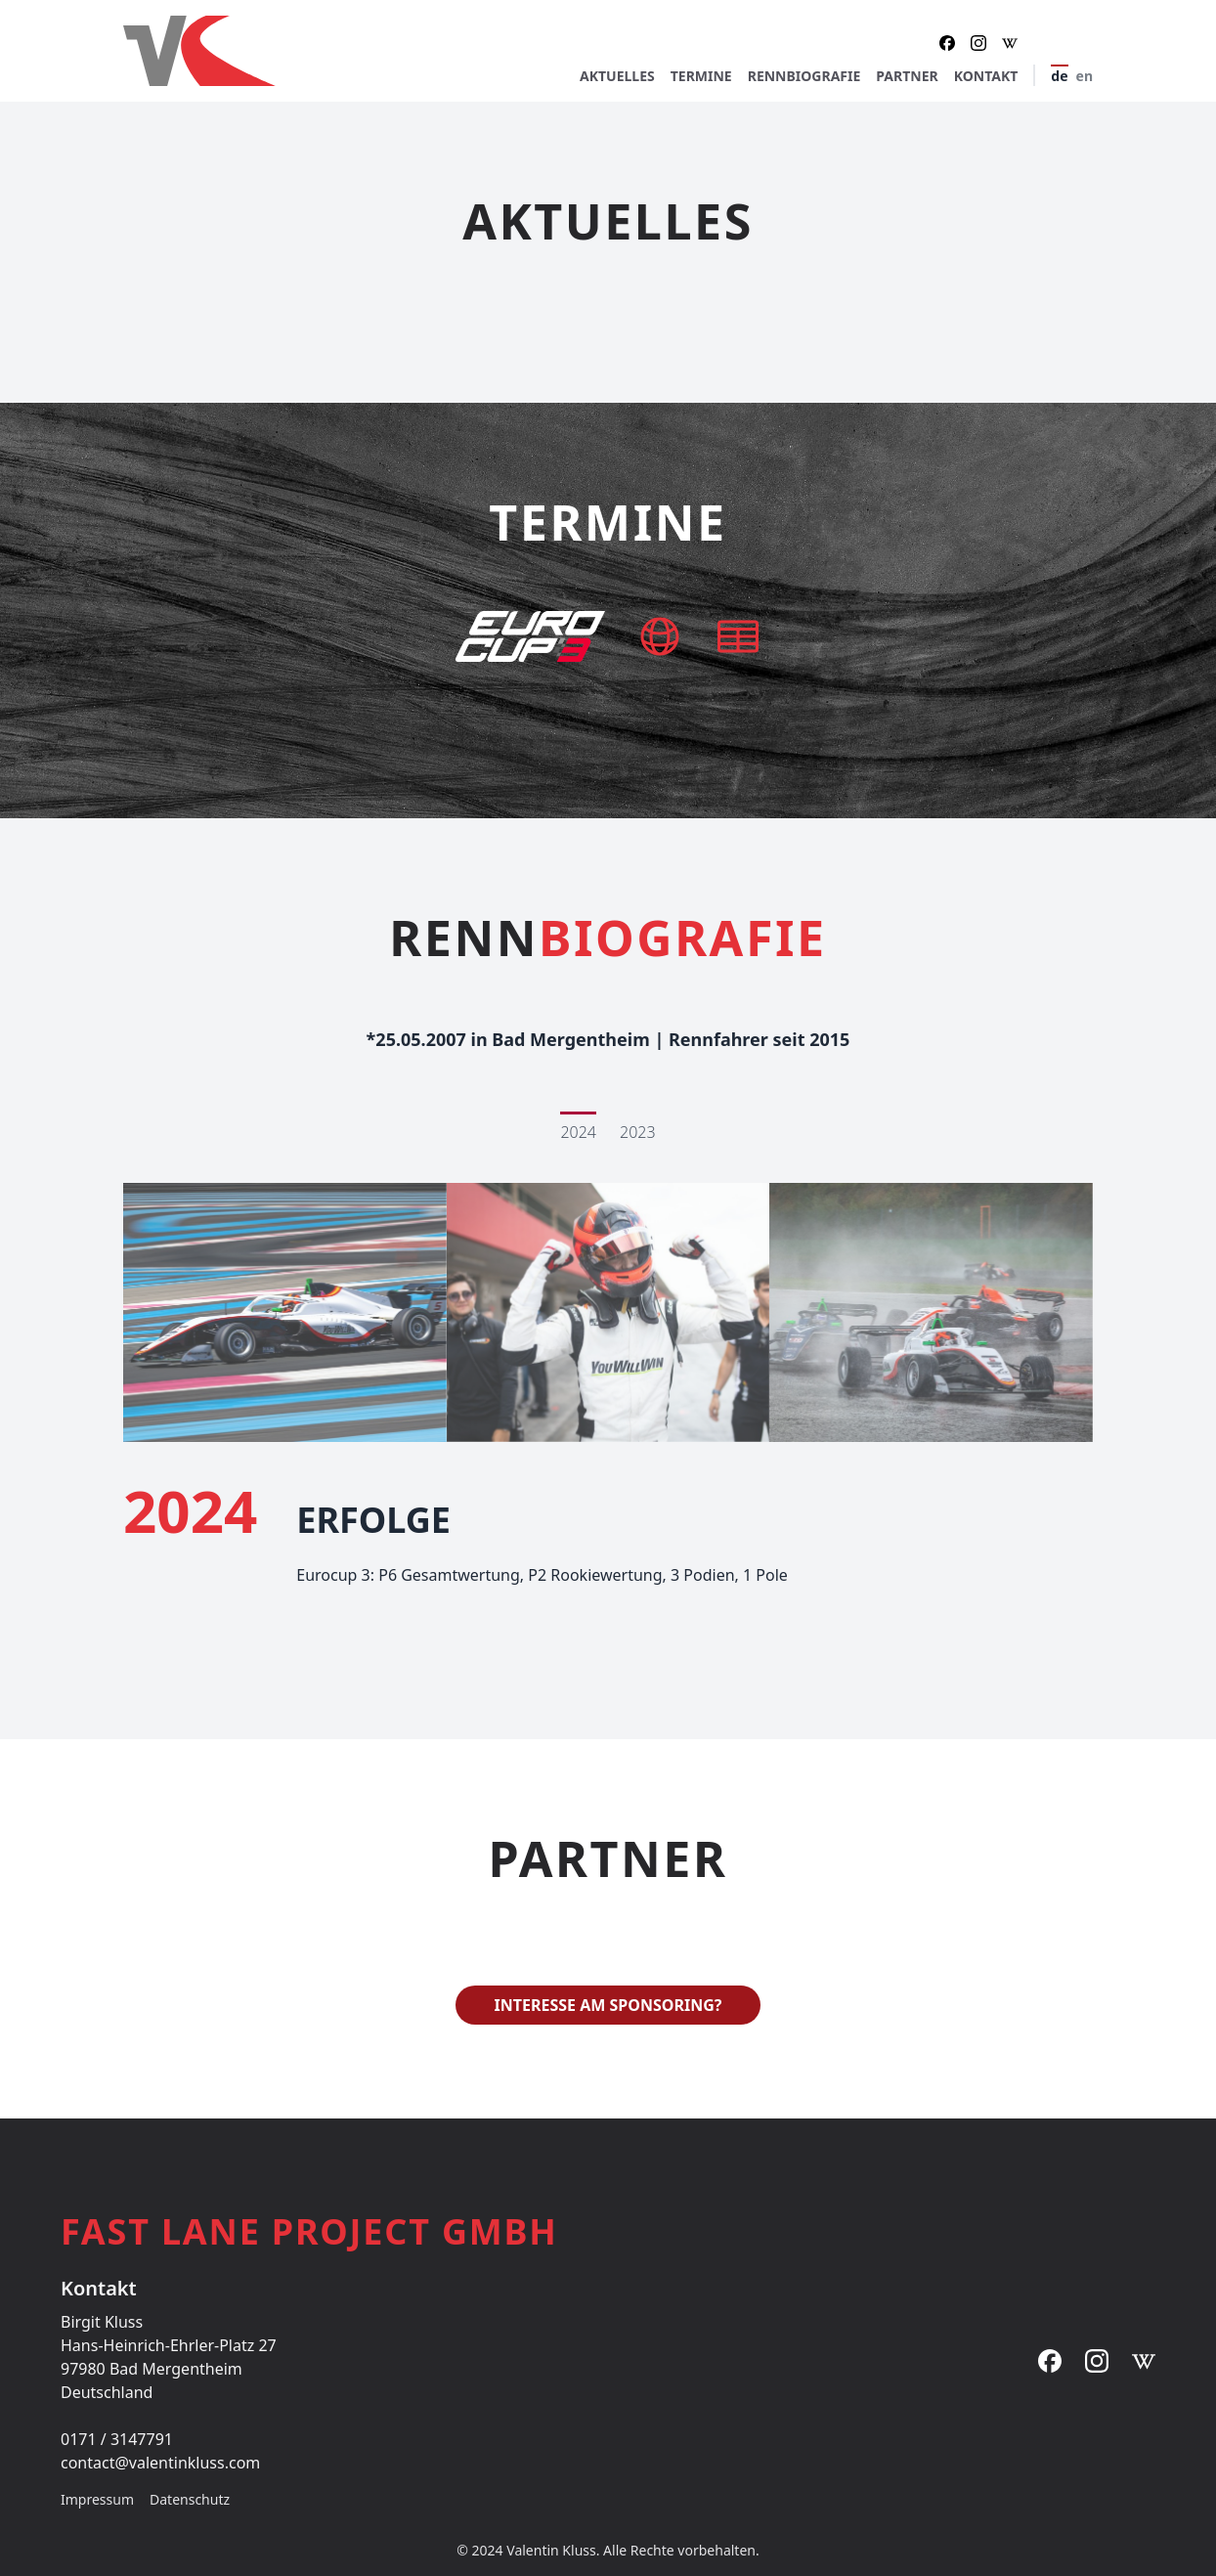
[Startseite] (351, 51)
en (1084, 75)
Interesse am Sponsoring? (608, 2005)
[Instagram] (978, 43)
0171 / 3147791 (117, 2439)
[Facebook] (947, 43)
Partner (906, 75)
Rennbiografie (804, 75)
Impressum (97, 2499)
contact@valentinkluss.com (160, 2462)
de (1059, 75)
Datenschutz (190, 2499)
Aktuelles (617, 75)
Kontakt (986, 75)
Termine (701, 75)
